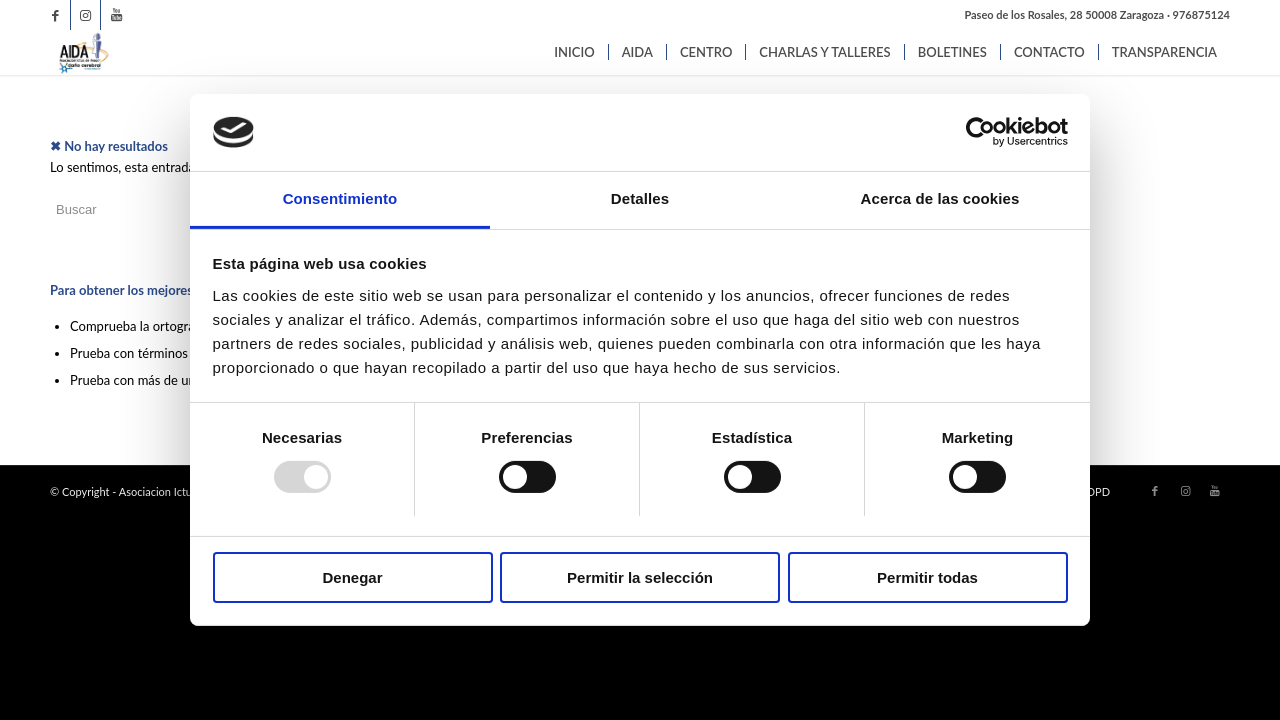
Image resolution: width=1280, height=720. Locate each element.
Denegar (352, 577)
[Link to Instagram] (85, 15)
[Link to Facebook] (55, 15)
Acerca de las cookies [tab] (940, 198)
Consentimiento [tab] (340, 198)
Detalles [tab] (640, 198)
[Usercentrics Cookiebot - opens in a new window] (980, 132)
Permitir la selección (640, 577)
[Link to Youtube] (116, 15)
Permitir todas (927, 577)
